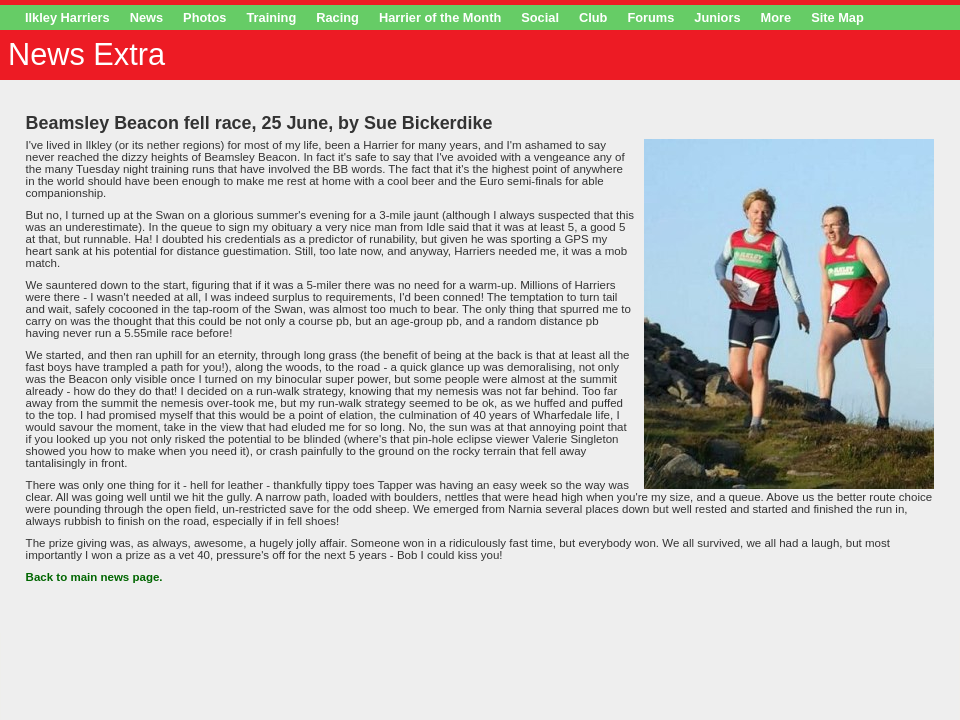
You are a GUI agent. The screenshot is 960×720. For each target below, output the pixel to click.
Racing (337, 17)
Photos (204, 17)
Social (540, 17)
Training (271, 17)
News (146, 17)
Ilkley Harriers (67, 17)
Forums (650, 17)
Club (593, 17)
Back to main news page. (94, 577)
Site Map (837, 17)
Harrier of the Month (440, 17)
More (776, 17)
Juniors (717, 17)
